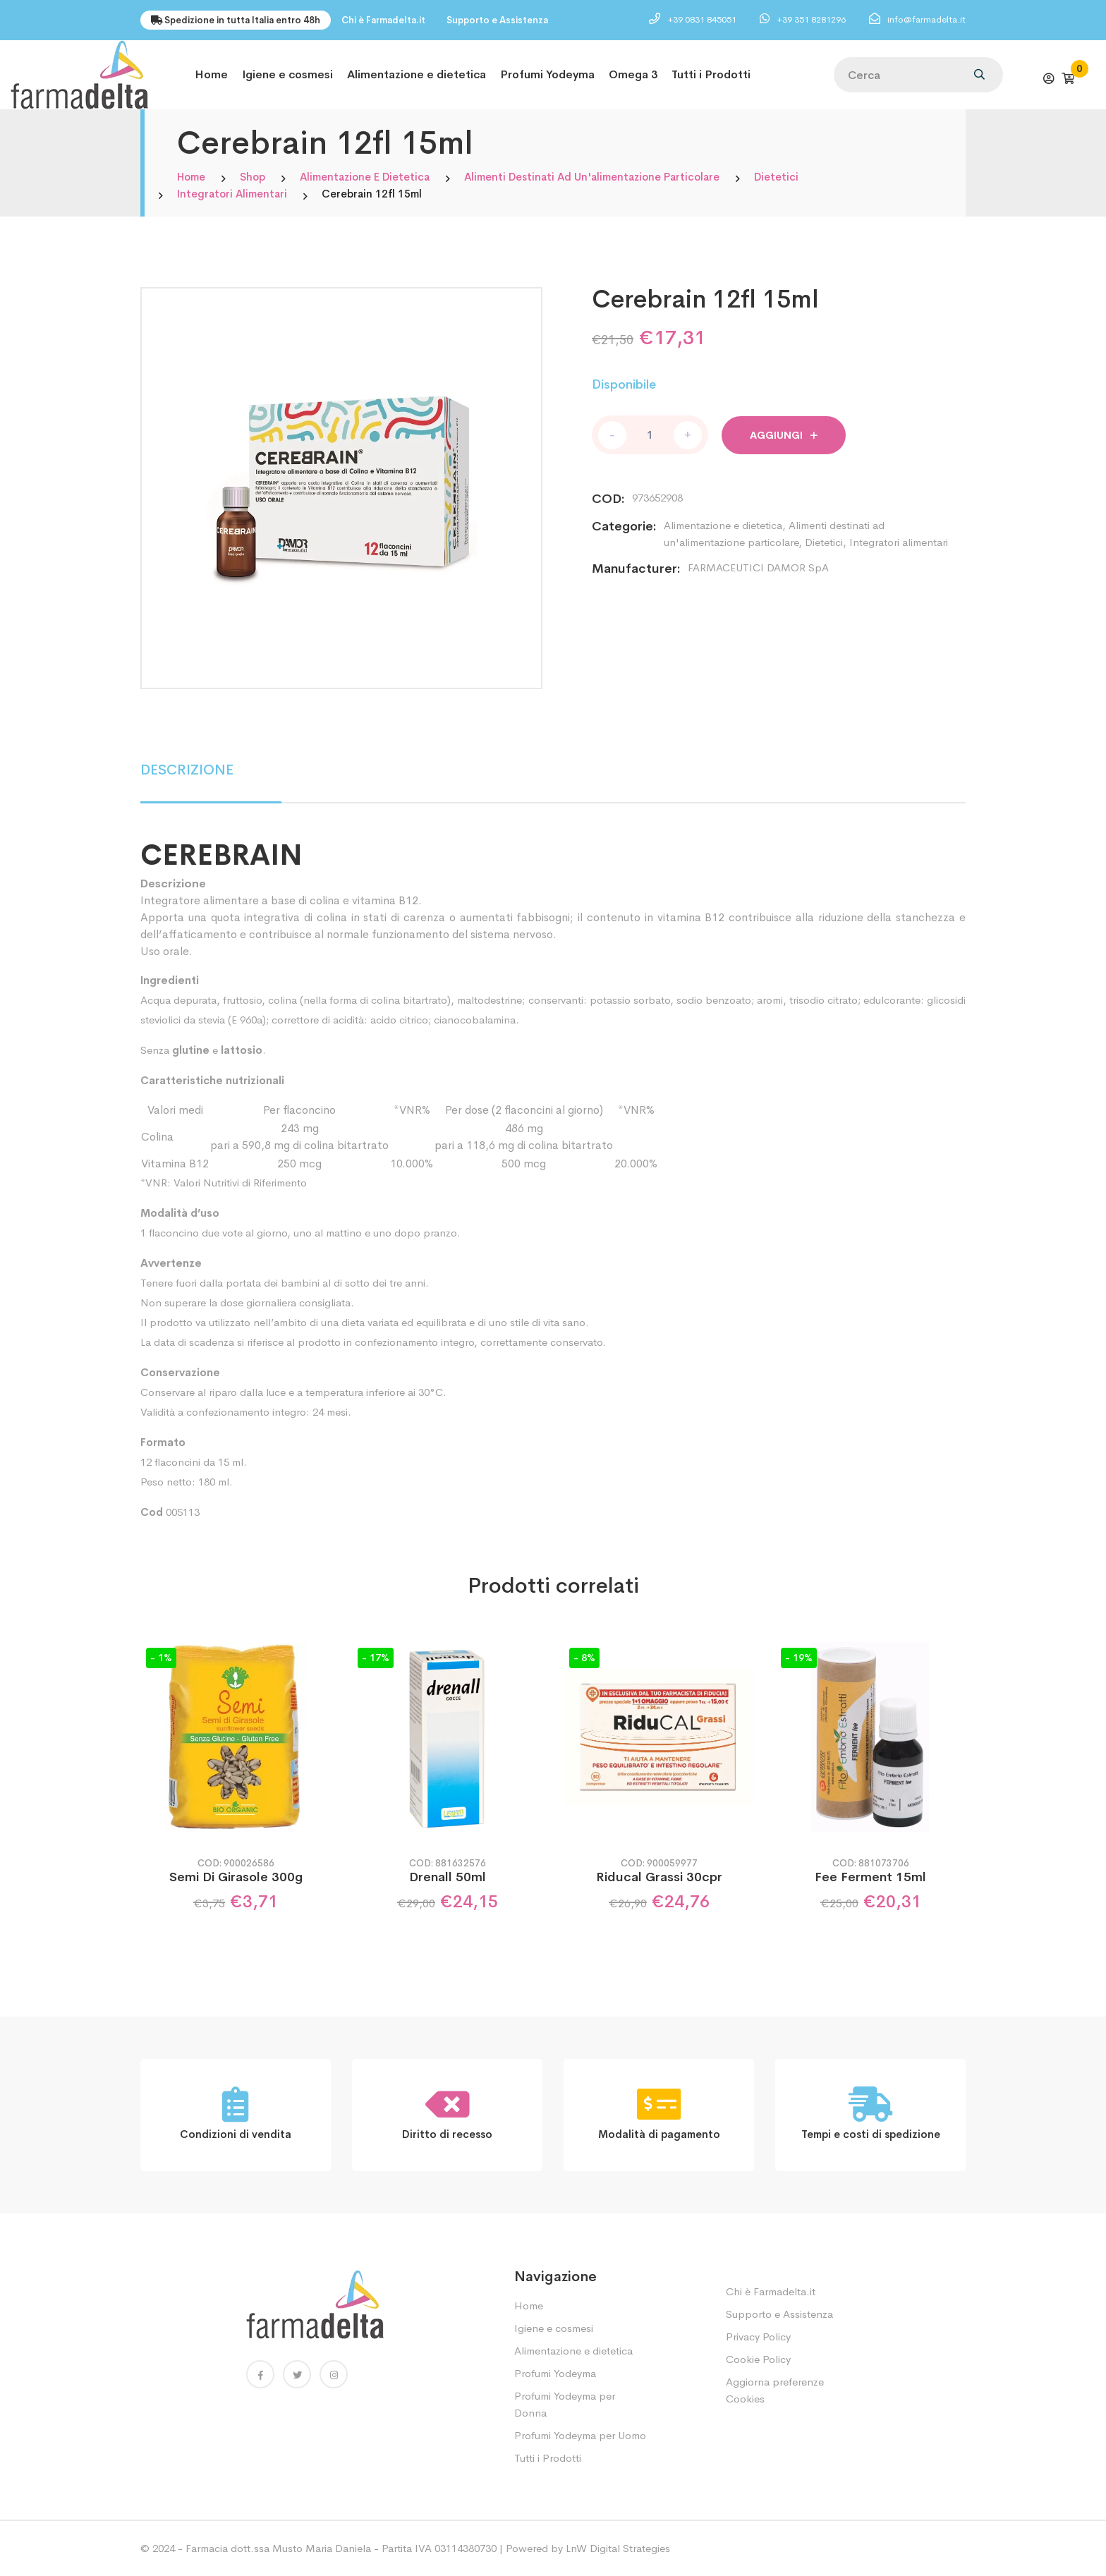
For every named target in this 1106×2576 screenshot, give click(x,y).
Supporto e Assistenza (497, 20)
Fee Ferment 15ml (870, 1877)
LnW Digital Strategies (618, 2548)
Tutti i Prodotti (711, 74)
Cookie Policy (758, 2359)
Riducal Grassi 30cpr (659, 1877)
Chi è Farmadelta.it (383, 20)
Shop (252, 176)
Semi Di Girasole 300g (236, 1877)
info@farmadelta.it (926, 19)
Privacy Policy (758, 2336)
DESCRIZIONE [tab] (186, 770)
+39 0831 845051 (703, 19)
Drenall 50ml (447, 1877)
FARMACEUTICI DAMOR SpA (758, 567)
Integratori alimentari (232, 193)
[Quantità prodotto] (650, 434)
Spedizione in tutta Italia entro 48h (235, 20)
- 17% (375, 1657)
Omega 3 (633, 74)
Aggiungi (784, 435)
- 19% (799, 1657)
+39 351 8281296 (812, 19)
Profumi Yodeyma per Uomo (580, 2435)
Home (211, 74)
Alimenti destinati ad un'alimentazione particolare (591, 176)
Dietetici (776, 176)
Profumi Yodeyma (547, 74)
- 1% (161, 1657)
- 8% (584, 1657)
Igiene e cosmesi (287, 74)
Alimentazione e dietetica (416, 74)
